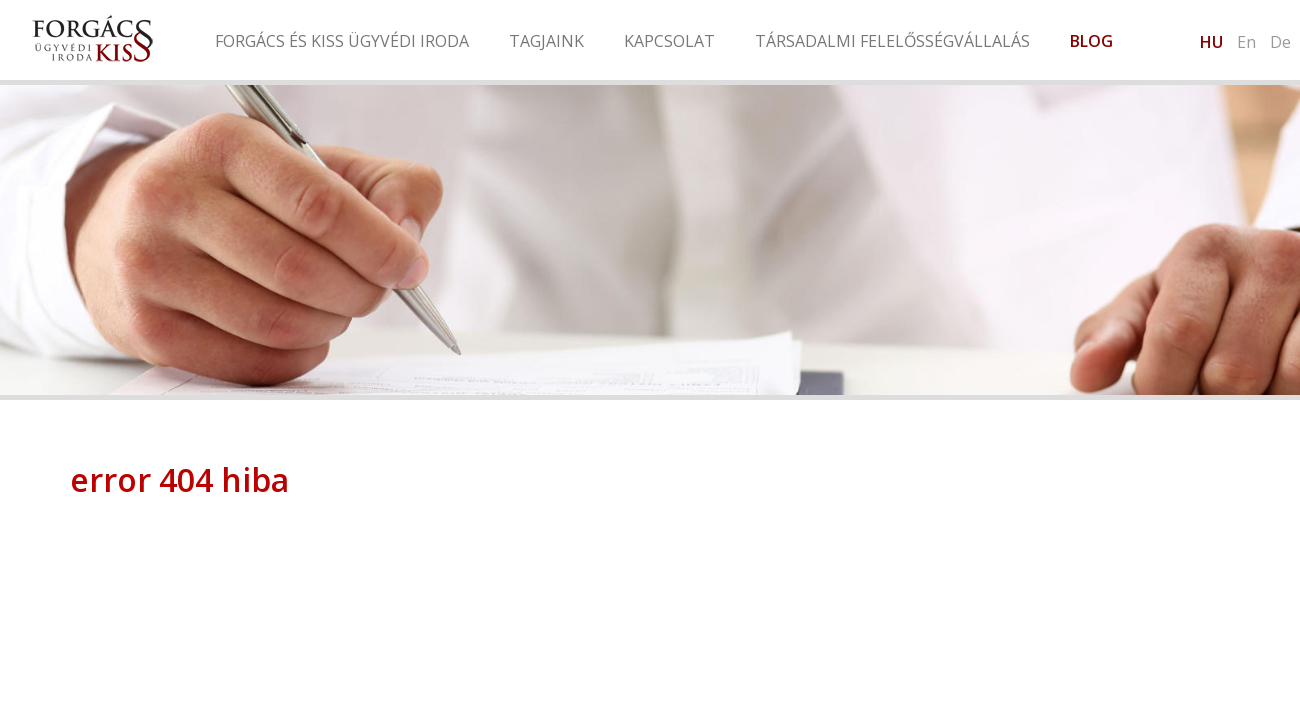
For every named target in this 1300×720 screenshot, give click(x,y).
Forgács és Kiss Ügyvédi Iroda (342, 41)
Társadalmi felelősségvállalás (892, 41)
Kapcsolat (669, 41)
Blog (1091, 41)
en (1246, 42)
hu (1211, 42)
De (1280, 42)
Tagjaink (546, 41)
